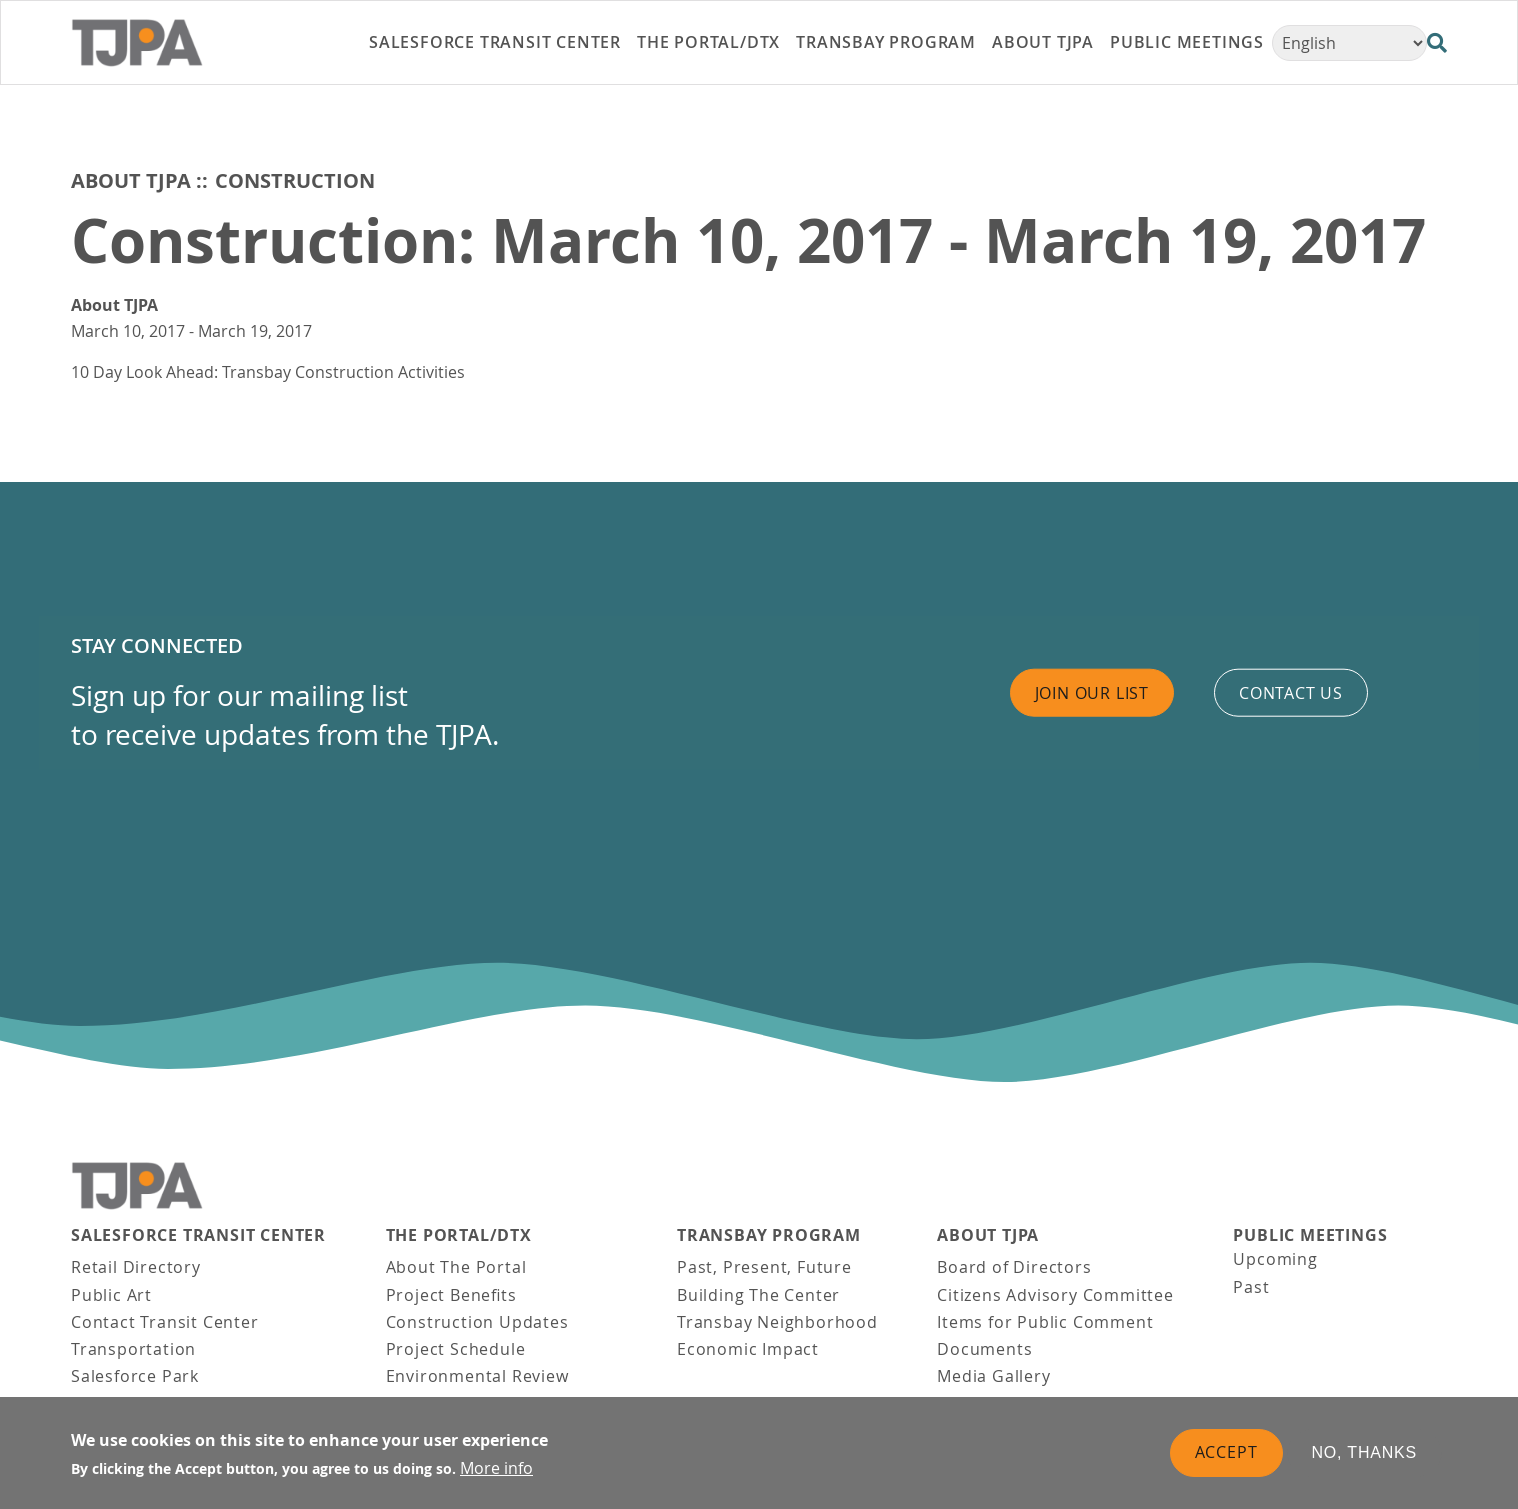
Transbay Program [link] (886, 42)
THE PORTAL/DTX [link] (708, 42)
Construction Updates (477, 1322)
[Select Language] (1349, 43)
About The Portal (456, 1267)
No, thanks (1365, 1452)
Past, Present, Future (764, 1267)
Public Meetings (1310, 1235)
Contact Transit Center (165, 1322)
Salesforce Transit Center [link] (495, 42)
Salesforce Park (135, 1376)
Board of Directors (1014, 1267)
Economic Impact (748, 1349)
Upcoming (1275, 1259)
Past (1251, 1287)
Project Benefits (451, 1295)
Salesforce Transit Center (198, 1235)
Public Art (111, 1295)
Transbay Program (769, 1235)
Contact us (1291, 692)
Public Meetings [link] (1187, 42)
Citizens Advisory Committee (1055, 1295)
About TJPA (131, 180)
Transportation (133, 1349)
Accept (1226, 1452)
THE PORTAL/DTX (459, 1235)
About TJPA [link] (1043, 42)
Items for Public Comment (1045, 1322)
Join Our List (1092, 692)
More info (496, 1468)
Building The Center (758, 1295)
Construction (295, 180)
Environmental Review (477, 1376)
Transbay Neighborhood (777, 1322)
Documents (984, 1349)
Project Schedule (456, 1349)
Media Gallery (993, 1376)
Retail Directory (136, 1267)
